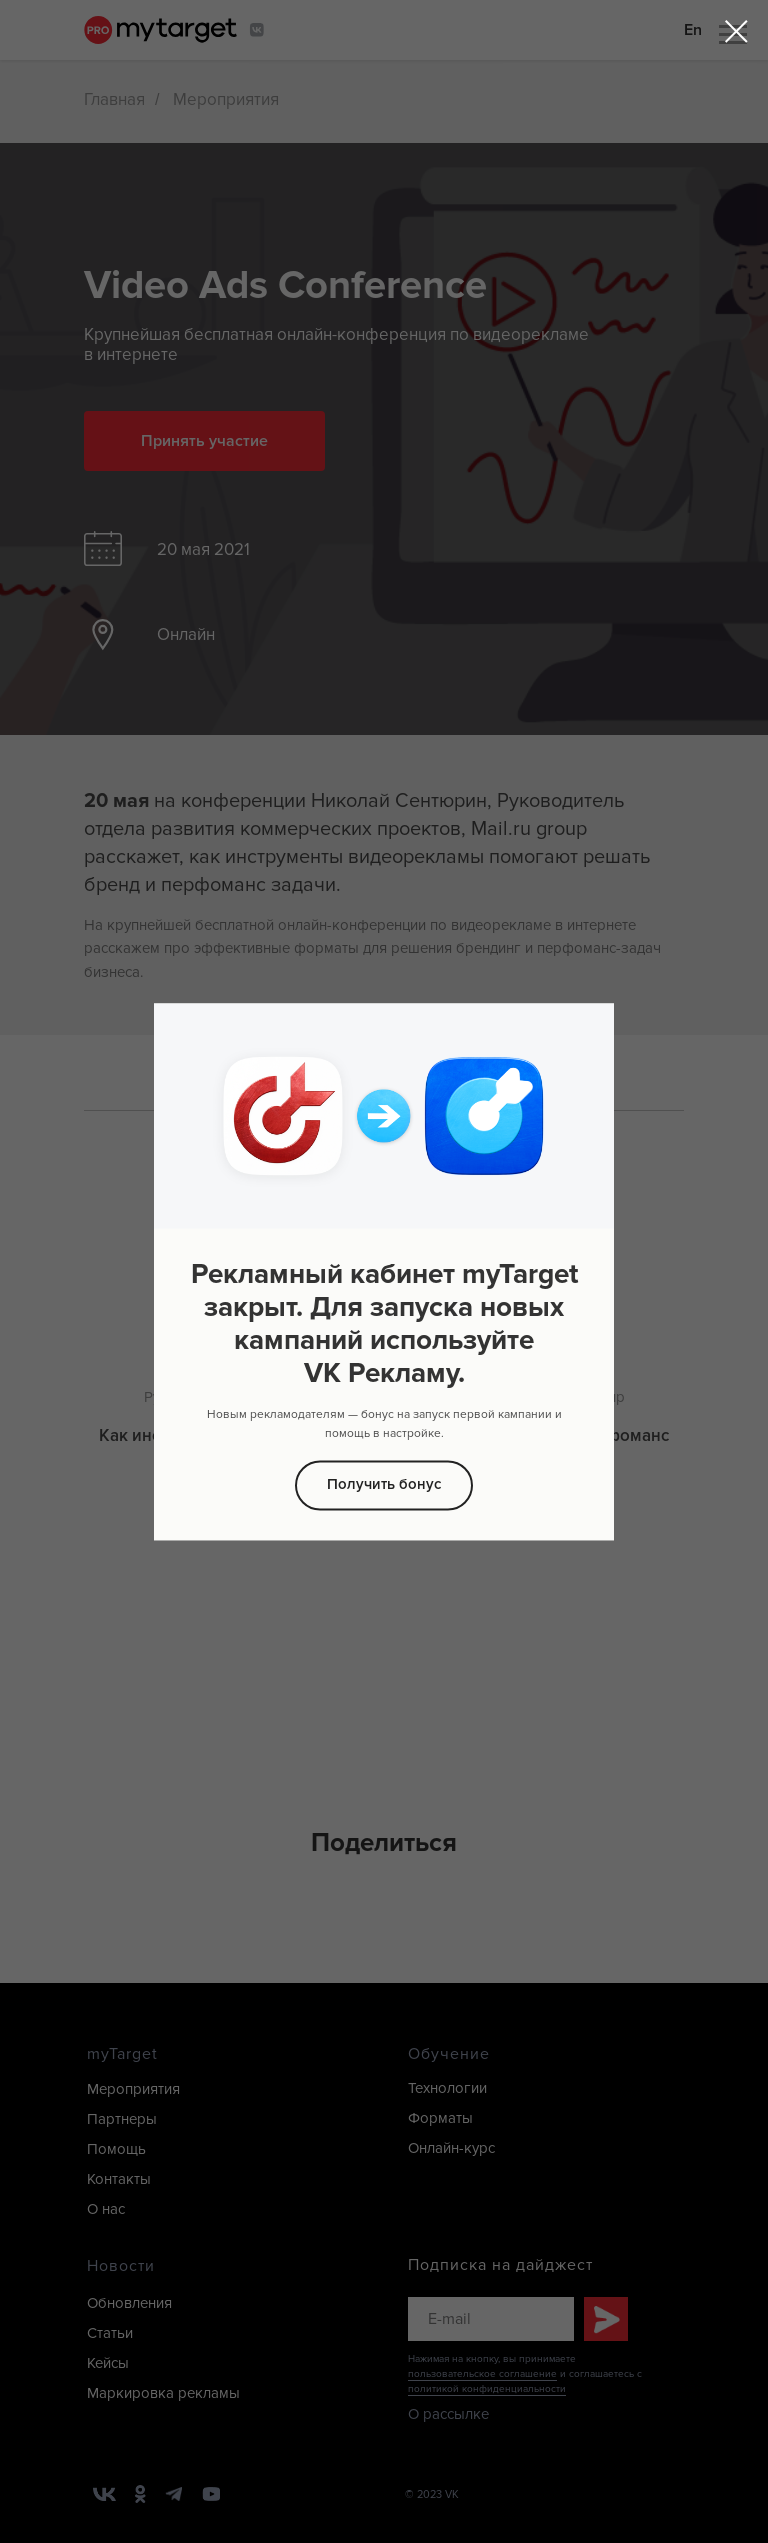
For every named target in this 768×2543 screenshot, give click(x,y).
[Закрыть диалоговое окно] (736, 31)
